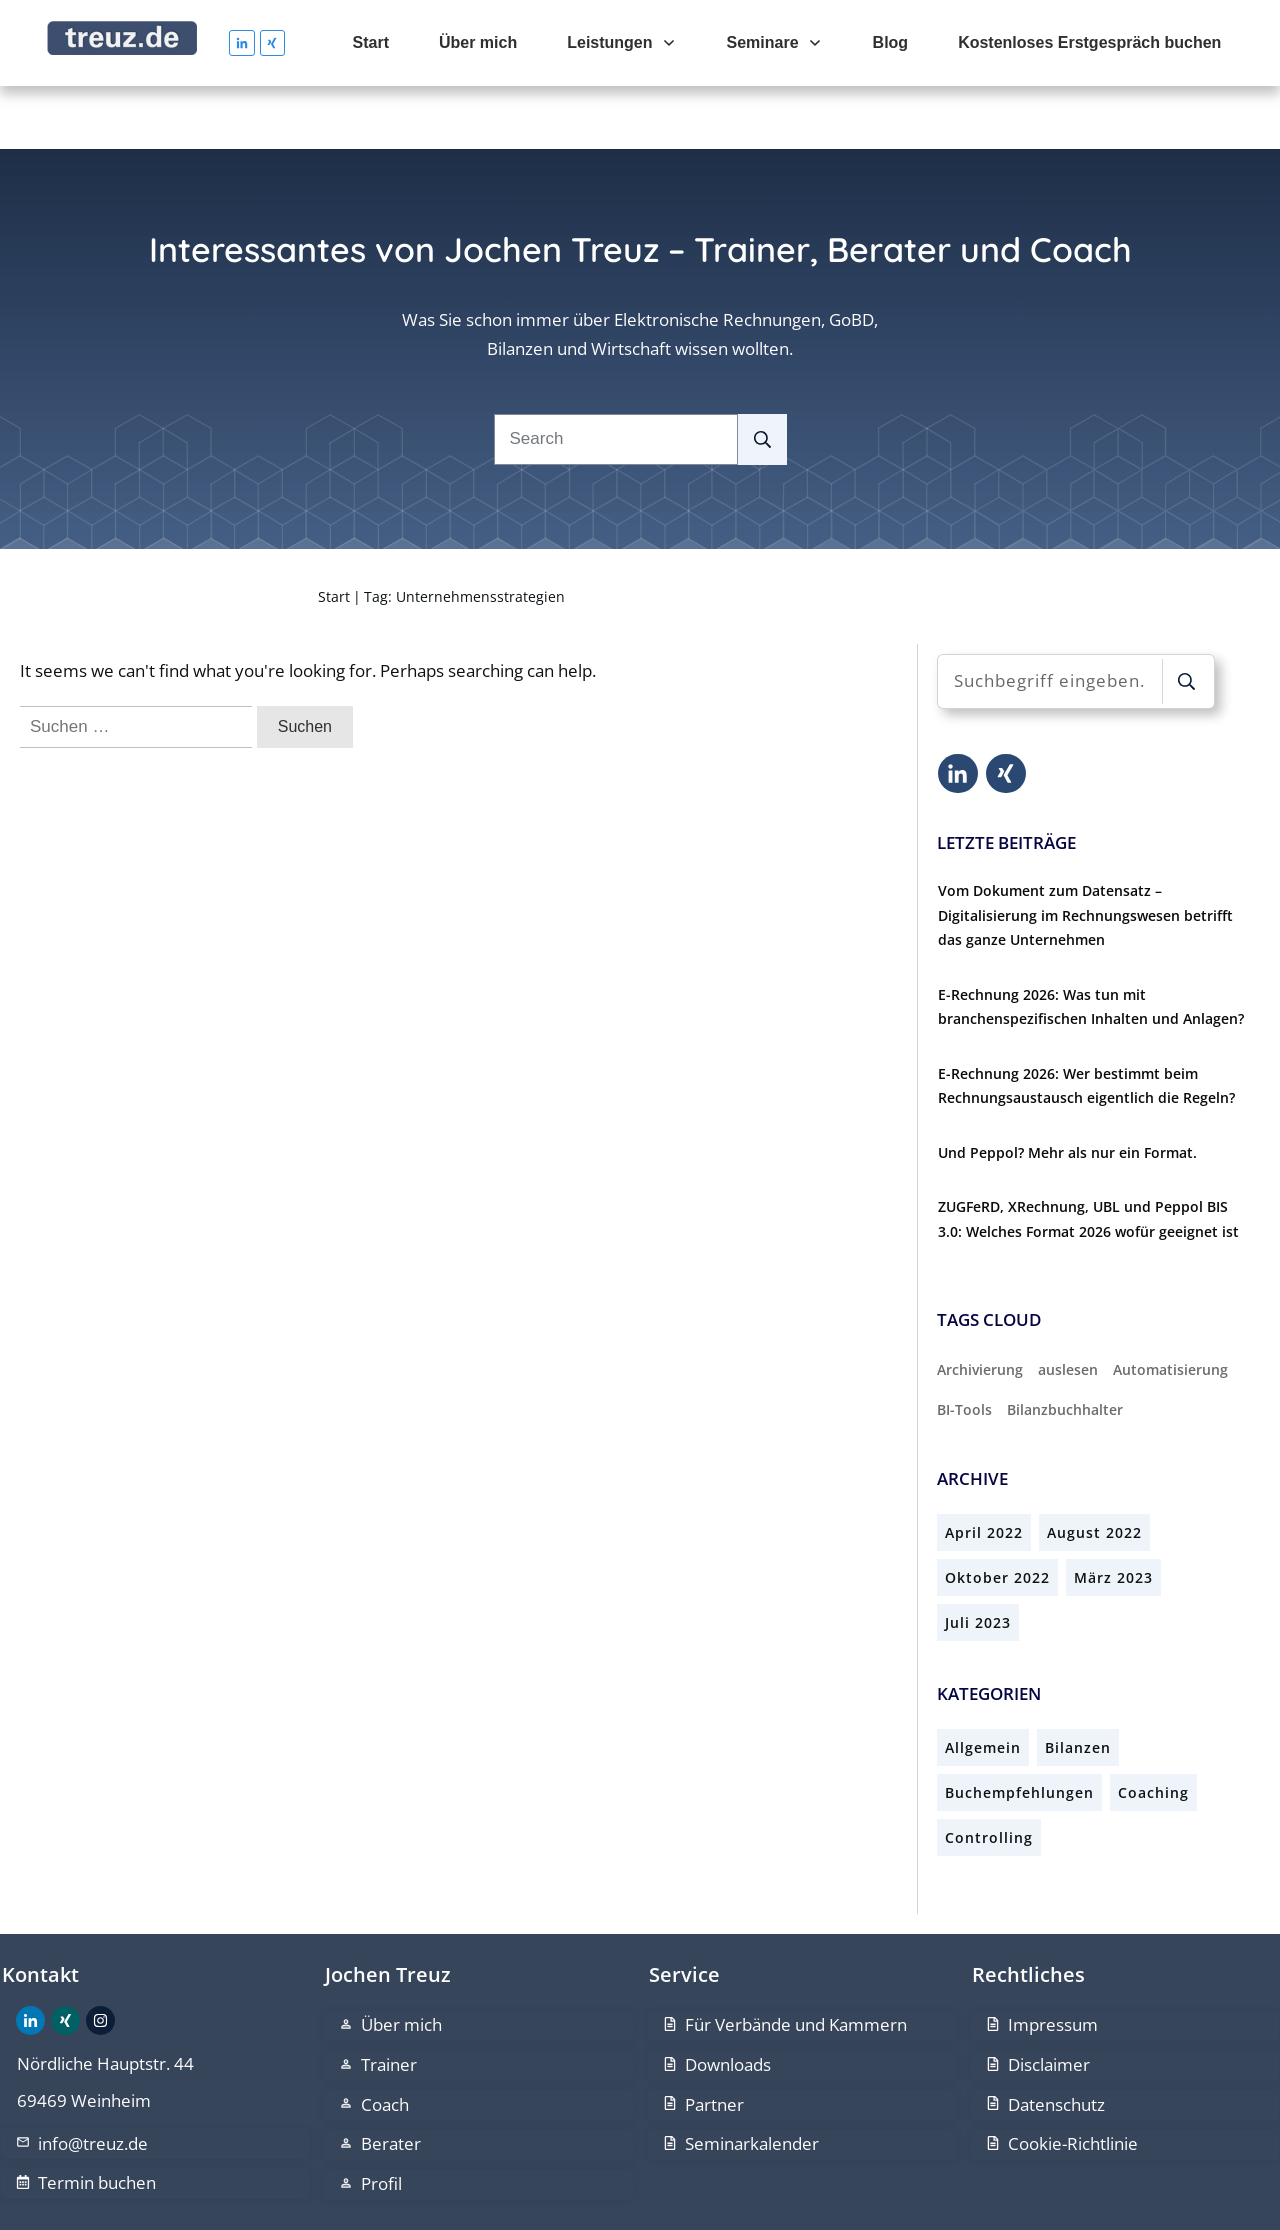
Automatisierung (1170, 1306)
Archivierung (980, 1306)
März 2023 (1113, 1514)
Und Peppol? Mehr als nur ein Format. (1067, 1088)
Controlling (989, 1774)
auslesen (1068, 1306)
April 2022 (984, 1469)
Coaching (1153, 1729)
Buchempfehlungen (1019, 1729)
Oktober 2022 (997, 1514)
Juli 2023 (978, 1559)
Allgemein (983, 1684)
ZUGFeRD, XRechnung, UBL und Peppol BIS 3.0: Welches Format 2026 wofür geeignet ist (1088, 1156)
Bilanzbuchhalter (1065, 1345)
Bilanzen (1078, 1684)
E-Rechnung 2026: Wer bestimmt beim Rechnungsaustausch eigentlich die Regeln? (1086, 1022)
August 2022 (1094, 1469)
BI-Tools (964, 1345)
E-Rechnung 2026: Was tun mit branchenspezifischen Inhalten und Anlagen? (1091, 943)
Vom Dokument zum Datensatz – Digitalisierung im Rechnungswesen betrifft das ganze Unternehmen (1085, 852)
